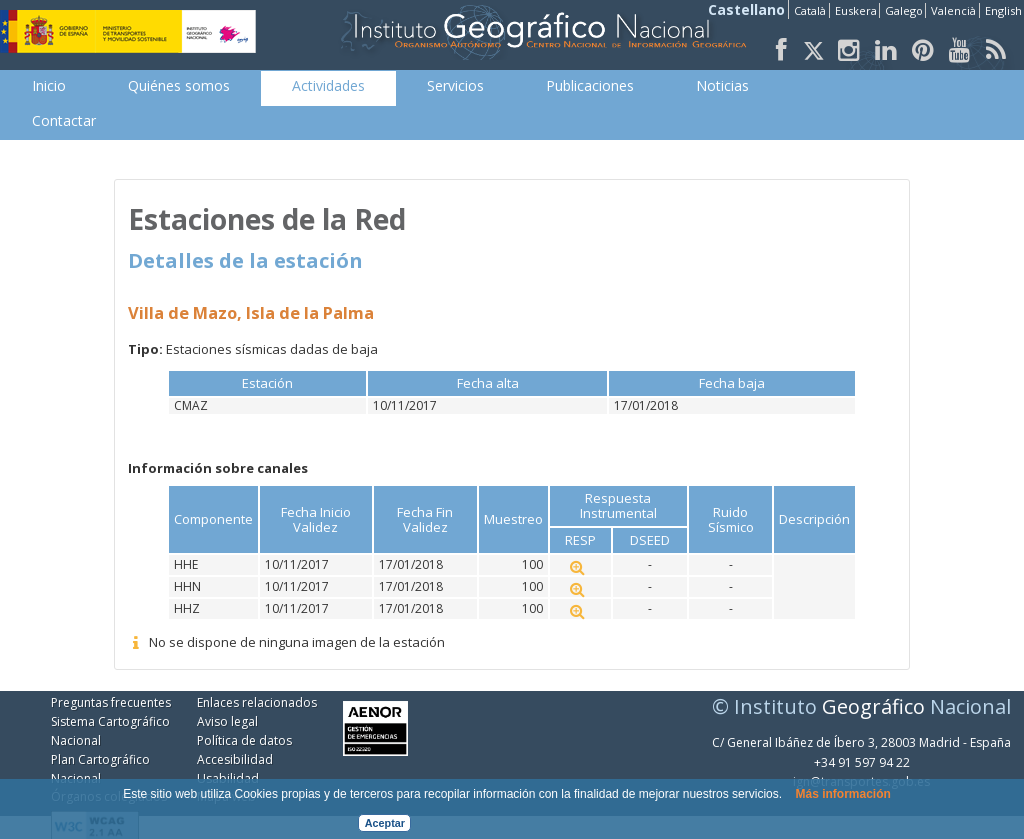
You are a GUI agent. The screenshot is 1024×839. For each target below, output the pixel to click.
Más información (842, 794)
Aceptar (385, 823)
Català (810, 10)
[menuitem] (49, 86)
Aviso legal (227, 721)
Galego (904, 10)
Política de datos (244, 740)
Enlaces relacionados (257, 702)
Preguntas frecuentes (111, 702)
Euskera (856, 10)
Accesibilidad (235, 759)
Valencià (953, 10)
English (1003, 10)
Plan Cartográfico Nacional (100, 769)
